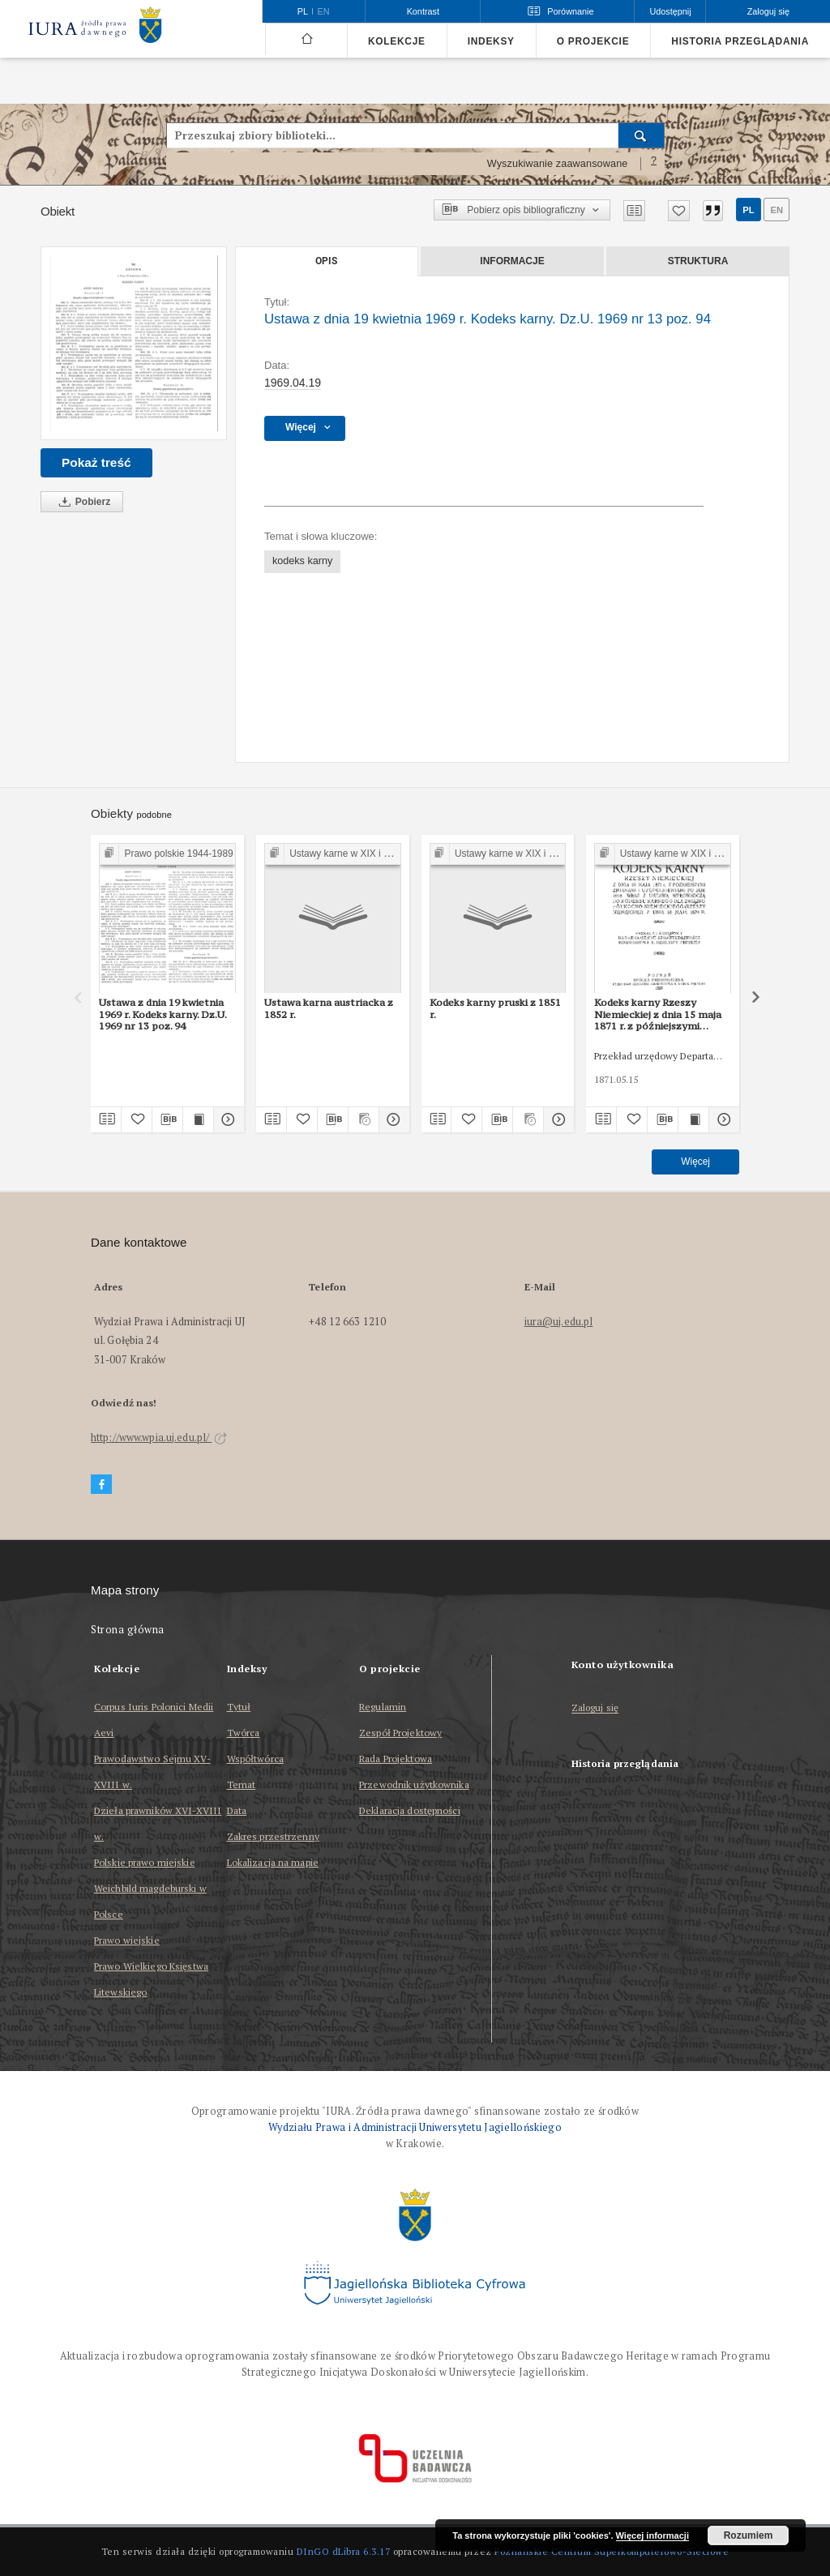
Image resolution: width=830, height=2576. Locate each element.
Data (236, 1810)
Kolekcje (397, 41)
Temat (241, 1784)
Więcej (695, 1161)
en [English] (324, 11)
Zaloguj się (595, 1708)
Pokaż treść (96, 462)
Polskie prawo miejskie (144, 1862)
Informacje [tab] (512, 261)
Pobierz (81, 502)
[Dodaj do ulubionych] (679, 210)
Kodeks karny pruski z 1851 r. (495, 1008)
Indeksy (491, 41)
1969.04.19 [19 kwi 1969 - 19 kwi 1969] (292, 382)
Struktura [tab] (698, 261)
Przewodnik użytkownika (414, 1784)
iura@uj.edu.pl (558, 1322)
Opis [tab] (326, 261)
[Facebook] (101, 1484)
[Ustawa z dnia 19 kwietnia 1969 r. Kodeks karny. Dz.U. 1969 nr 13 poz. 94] (133, 343)
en (776, 210)
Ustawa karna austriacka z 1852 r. (328, 1008)
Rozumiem (748, 2535)
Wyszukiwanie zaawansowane (557, 163)
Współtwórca (255, 1758)
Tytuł (239, 1707)
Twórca (243, 1733)
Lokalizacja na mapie (273, 1862)
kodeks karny (302, 561)
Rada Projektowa (395, 1758)
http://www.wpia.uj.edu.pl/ (159, 1437)
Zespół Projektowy (400, 1733)
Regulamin (382, 1707)
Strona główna (128, 1630)
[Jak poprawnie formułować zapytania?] (654, 163)
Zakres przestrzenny (273, 1836)
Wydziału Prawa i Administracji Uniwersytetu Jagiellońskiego (415, 2127)
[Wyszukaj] (641, 135)
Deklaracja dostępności (409, 1810)
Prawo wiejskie (127, 1940)
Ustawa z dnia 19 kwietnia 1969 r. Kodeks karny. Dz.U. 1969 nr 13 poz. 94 (163, 1014)
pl (748, 210)
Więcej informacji (652, 2535)
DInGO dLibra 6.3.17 (344, 2551)
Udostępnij (670, 11)
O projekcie (593, 41)
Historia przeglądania (740, 41)
